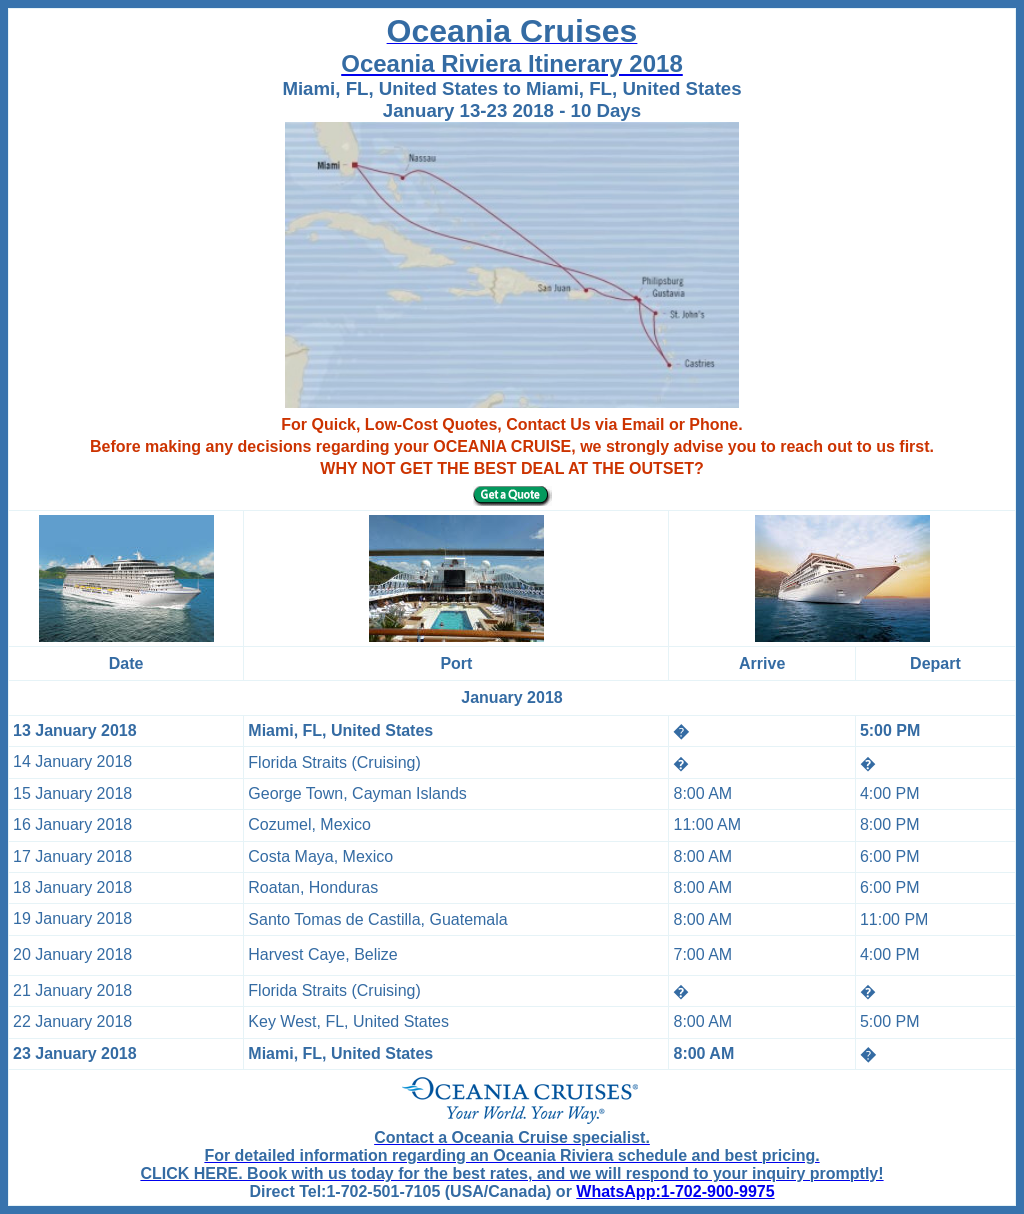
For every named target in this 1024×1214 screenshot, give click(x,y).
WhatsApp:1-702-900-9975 (675, 1191)
